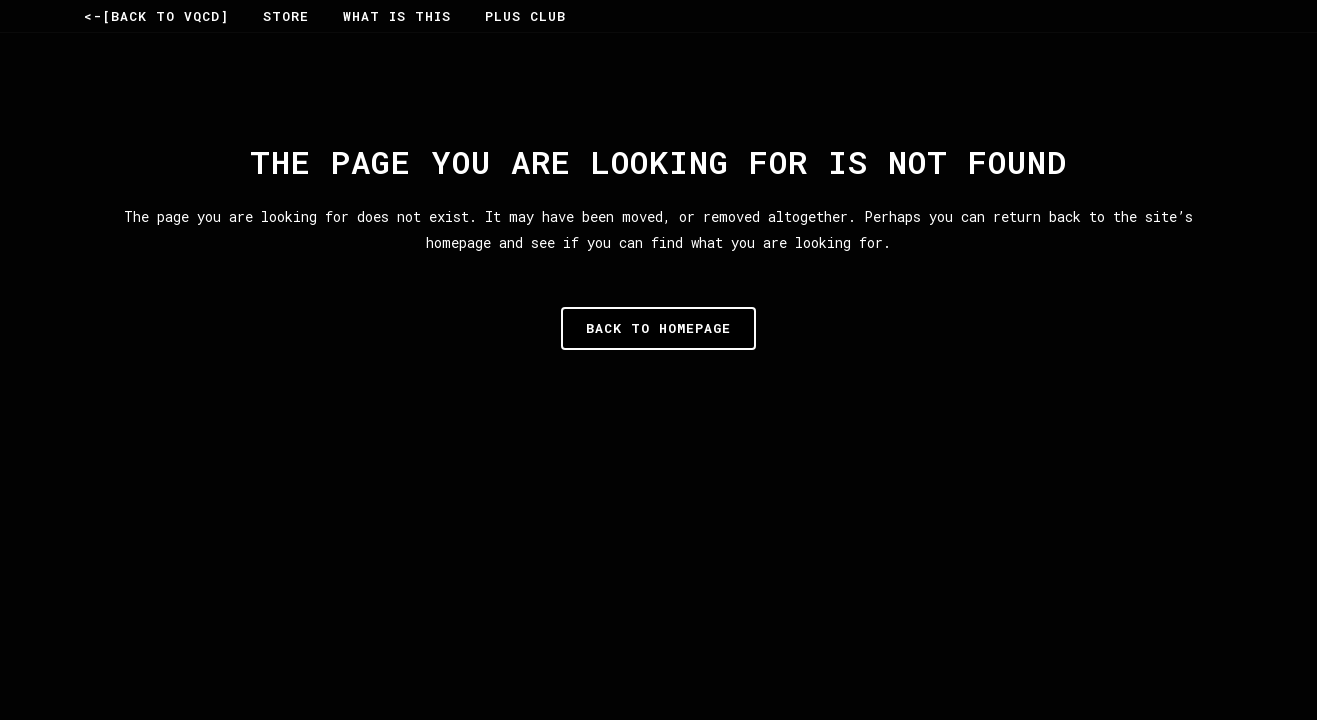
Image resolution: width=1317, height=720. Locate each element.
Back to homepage (658, 328)
